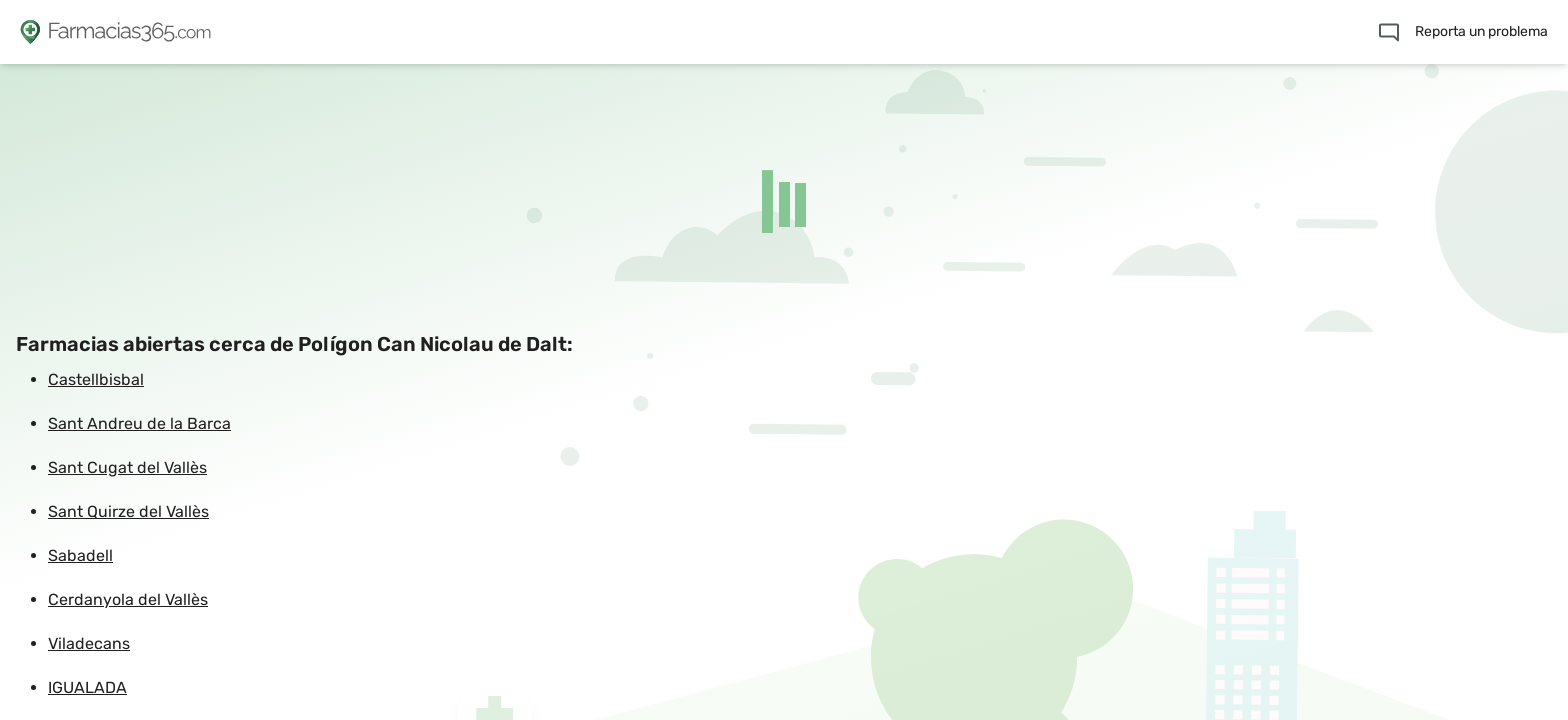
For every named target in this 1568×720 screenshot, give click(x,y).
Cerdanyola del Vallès (128, 599)
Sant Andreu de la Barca (139, 423)
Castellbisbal (96, 379)
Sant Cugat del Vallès (127, 467)
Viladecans (89, 643)
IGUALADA (87, 687)
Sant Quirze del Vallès (128, 511)
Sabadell (80, 555)
